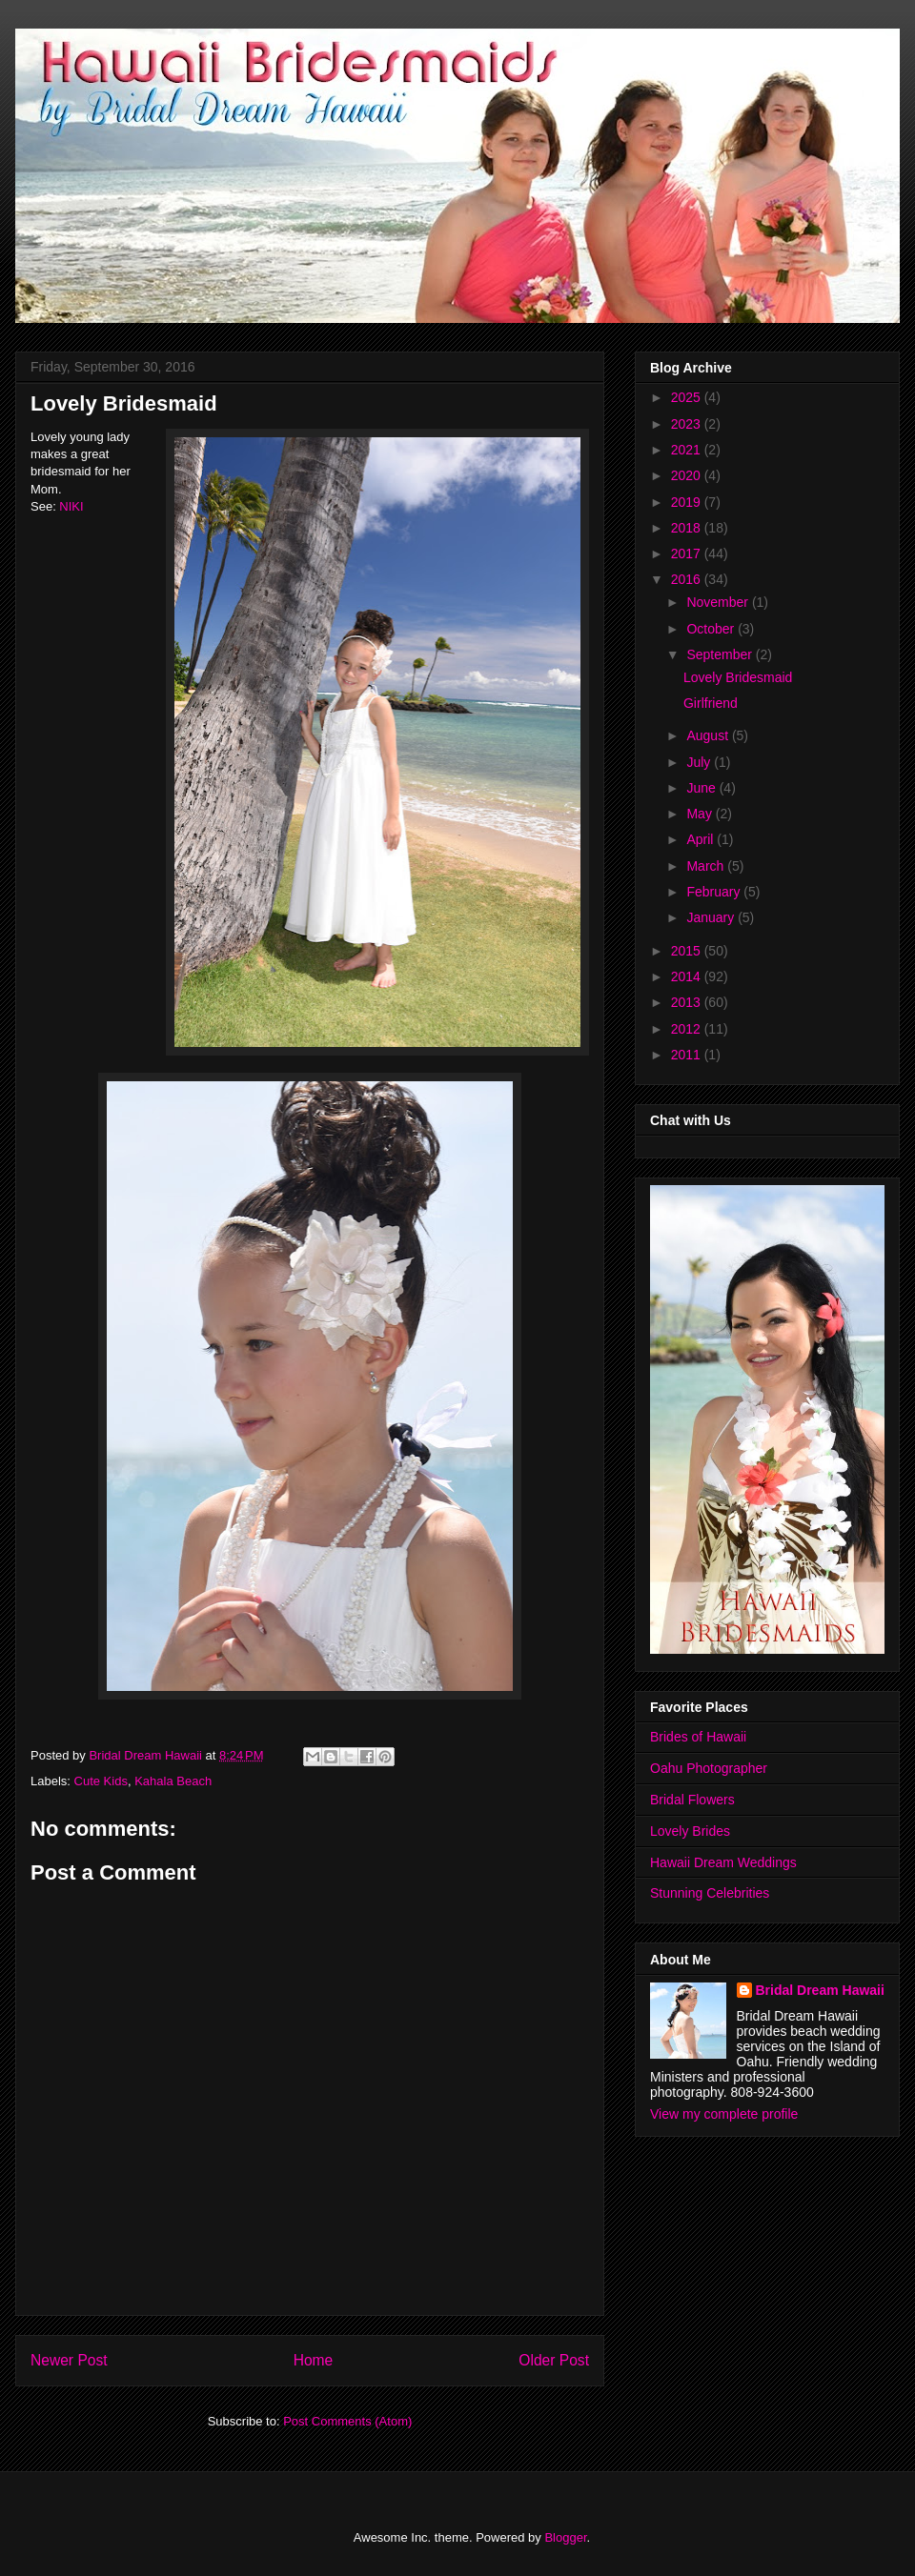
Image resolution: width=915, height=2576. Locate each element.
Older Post (553, 2360)
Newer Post (69, 2360)
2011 (687, 1054)
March (706, 866)
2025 (687, 397)
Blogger (565, 2537)
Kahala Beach (173, 1781)
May (700, 813)
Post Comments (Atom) (347, 2421)
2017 (687, 553)
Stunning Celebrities (709, 1893)
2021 (687, 449)
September (720, 654)
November (718, 602)
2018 (687, 527)
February (714, 891)
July (700, 762)
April (701, 839)
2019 (687, 502)
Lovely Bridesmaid (737, 677)
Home (314, 2360)
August (708, 735)
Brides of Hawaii (698, 1736)
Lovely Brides (690, 1831)
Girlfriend (710, 703)
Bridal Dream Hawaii (820, 1990)
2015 (687, 950)
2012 (687, 1028)
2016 (687, 579)
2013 (687, 1002)
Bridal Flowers (692, 1799)
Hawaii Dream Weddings (723, 1862)
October (712, 628)
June (702, 787)
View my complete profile (724, 2114)
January (712, 917)
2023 (687, 424)
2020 (687, 475)
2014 (687, 976)
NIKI (71, 506)
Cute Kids (101, 1781)
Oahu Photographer (708, 1768)
